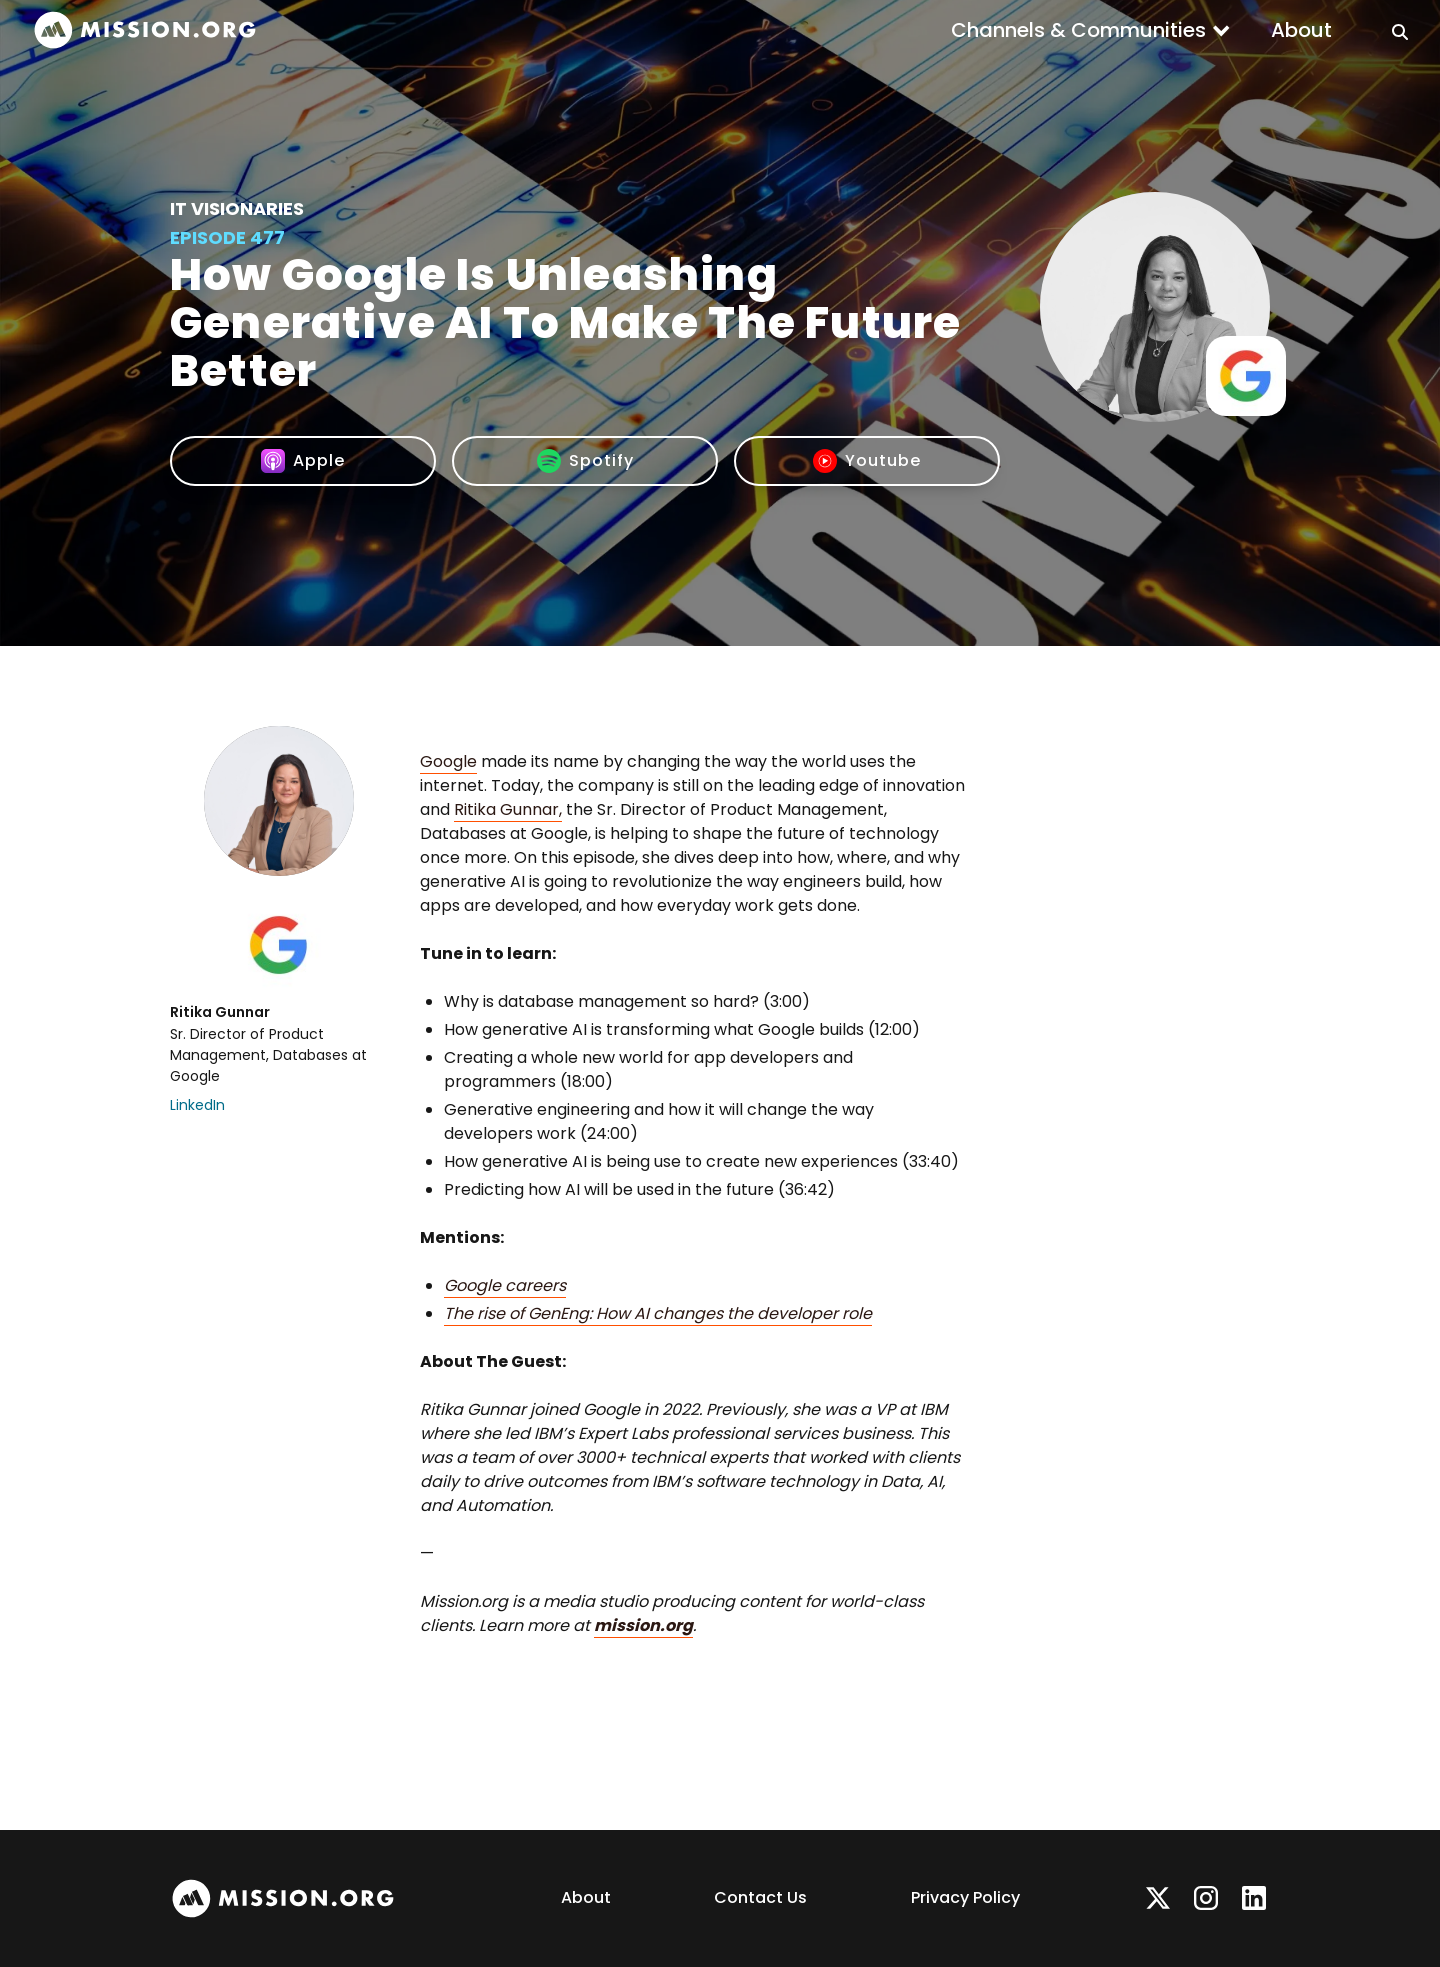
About (1301, 30)
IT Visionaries (237, 208)
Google (448, 761)
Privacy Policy (965, 1897)
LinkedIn (197, 1105)
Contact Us (760, 1897)
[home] (145, 30)
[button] (1091, 30)
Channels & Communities (1078, 30)
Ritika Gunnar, (508, 809)
